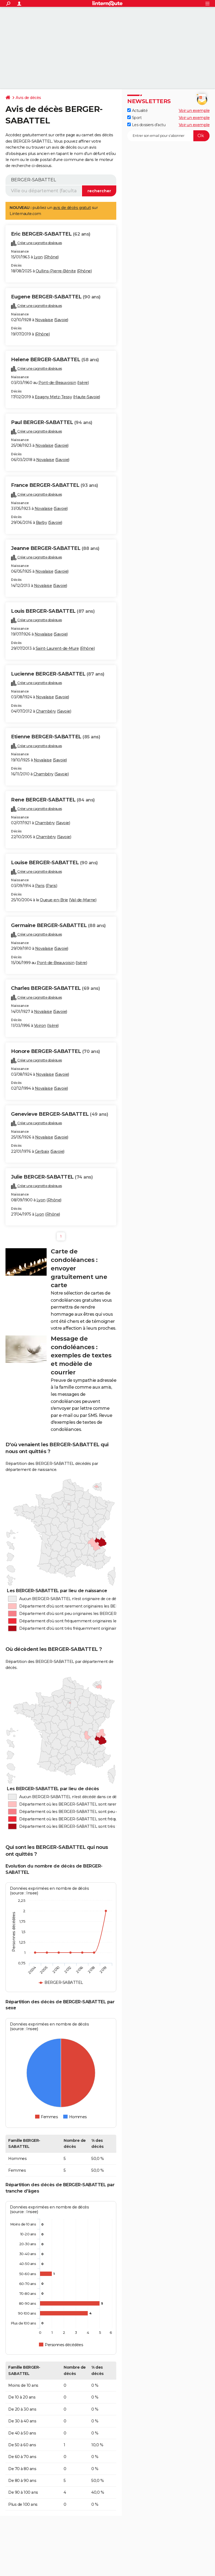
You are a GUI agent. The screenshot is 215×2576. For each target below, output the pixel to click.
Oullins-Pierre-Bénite (56, 271)
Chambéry (46, 711)
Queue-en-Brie (54, 899)
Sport (134, 117)
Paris (40, 885)
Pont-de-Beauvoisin (57, 382)
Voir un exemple (194, 110)
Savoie (61, 319)
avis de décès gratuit (72, 207)
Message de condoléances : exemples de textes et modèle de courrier (81, 1355)
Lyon (38, 257)
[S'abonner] (168, 135)
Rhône (51, 257)
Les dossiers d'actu (146, 124)
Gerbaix (42, 1151)
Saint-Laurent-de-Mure (57, 648)
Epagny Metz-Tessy (53, 396)
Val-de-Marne (82, 899)
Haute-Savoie (86, 396)
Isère (83, 382)
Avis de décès (28, 97)
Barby (41, 522)
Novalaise (44, 319)
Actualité (137, 110)
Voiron (40, 1025)
